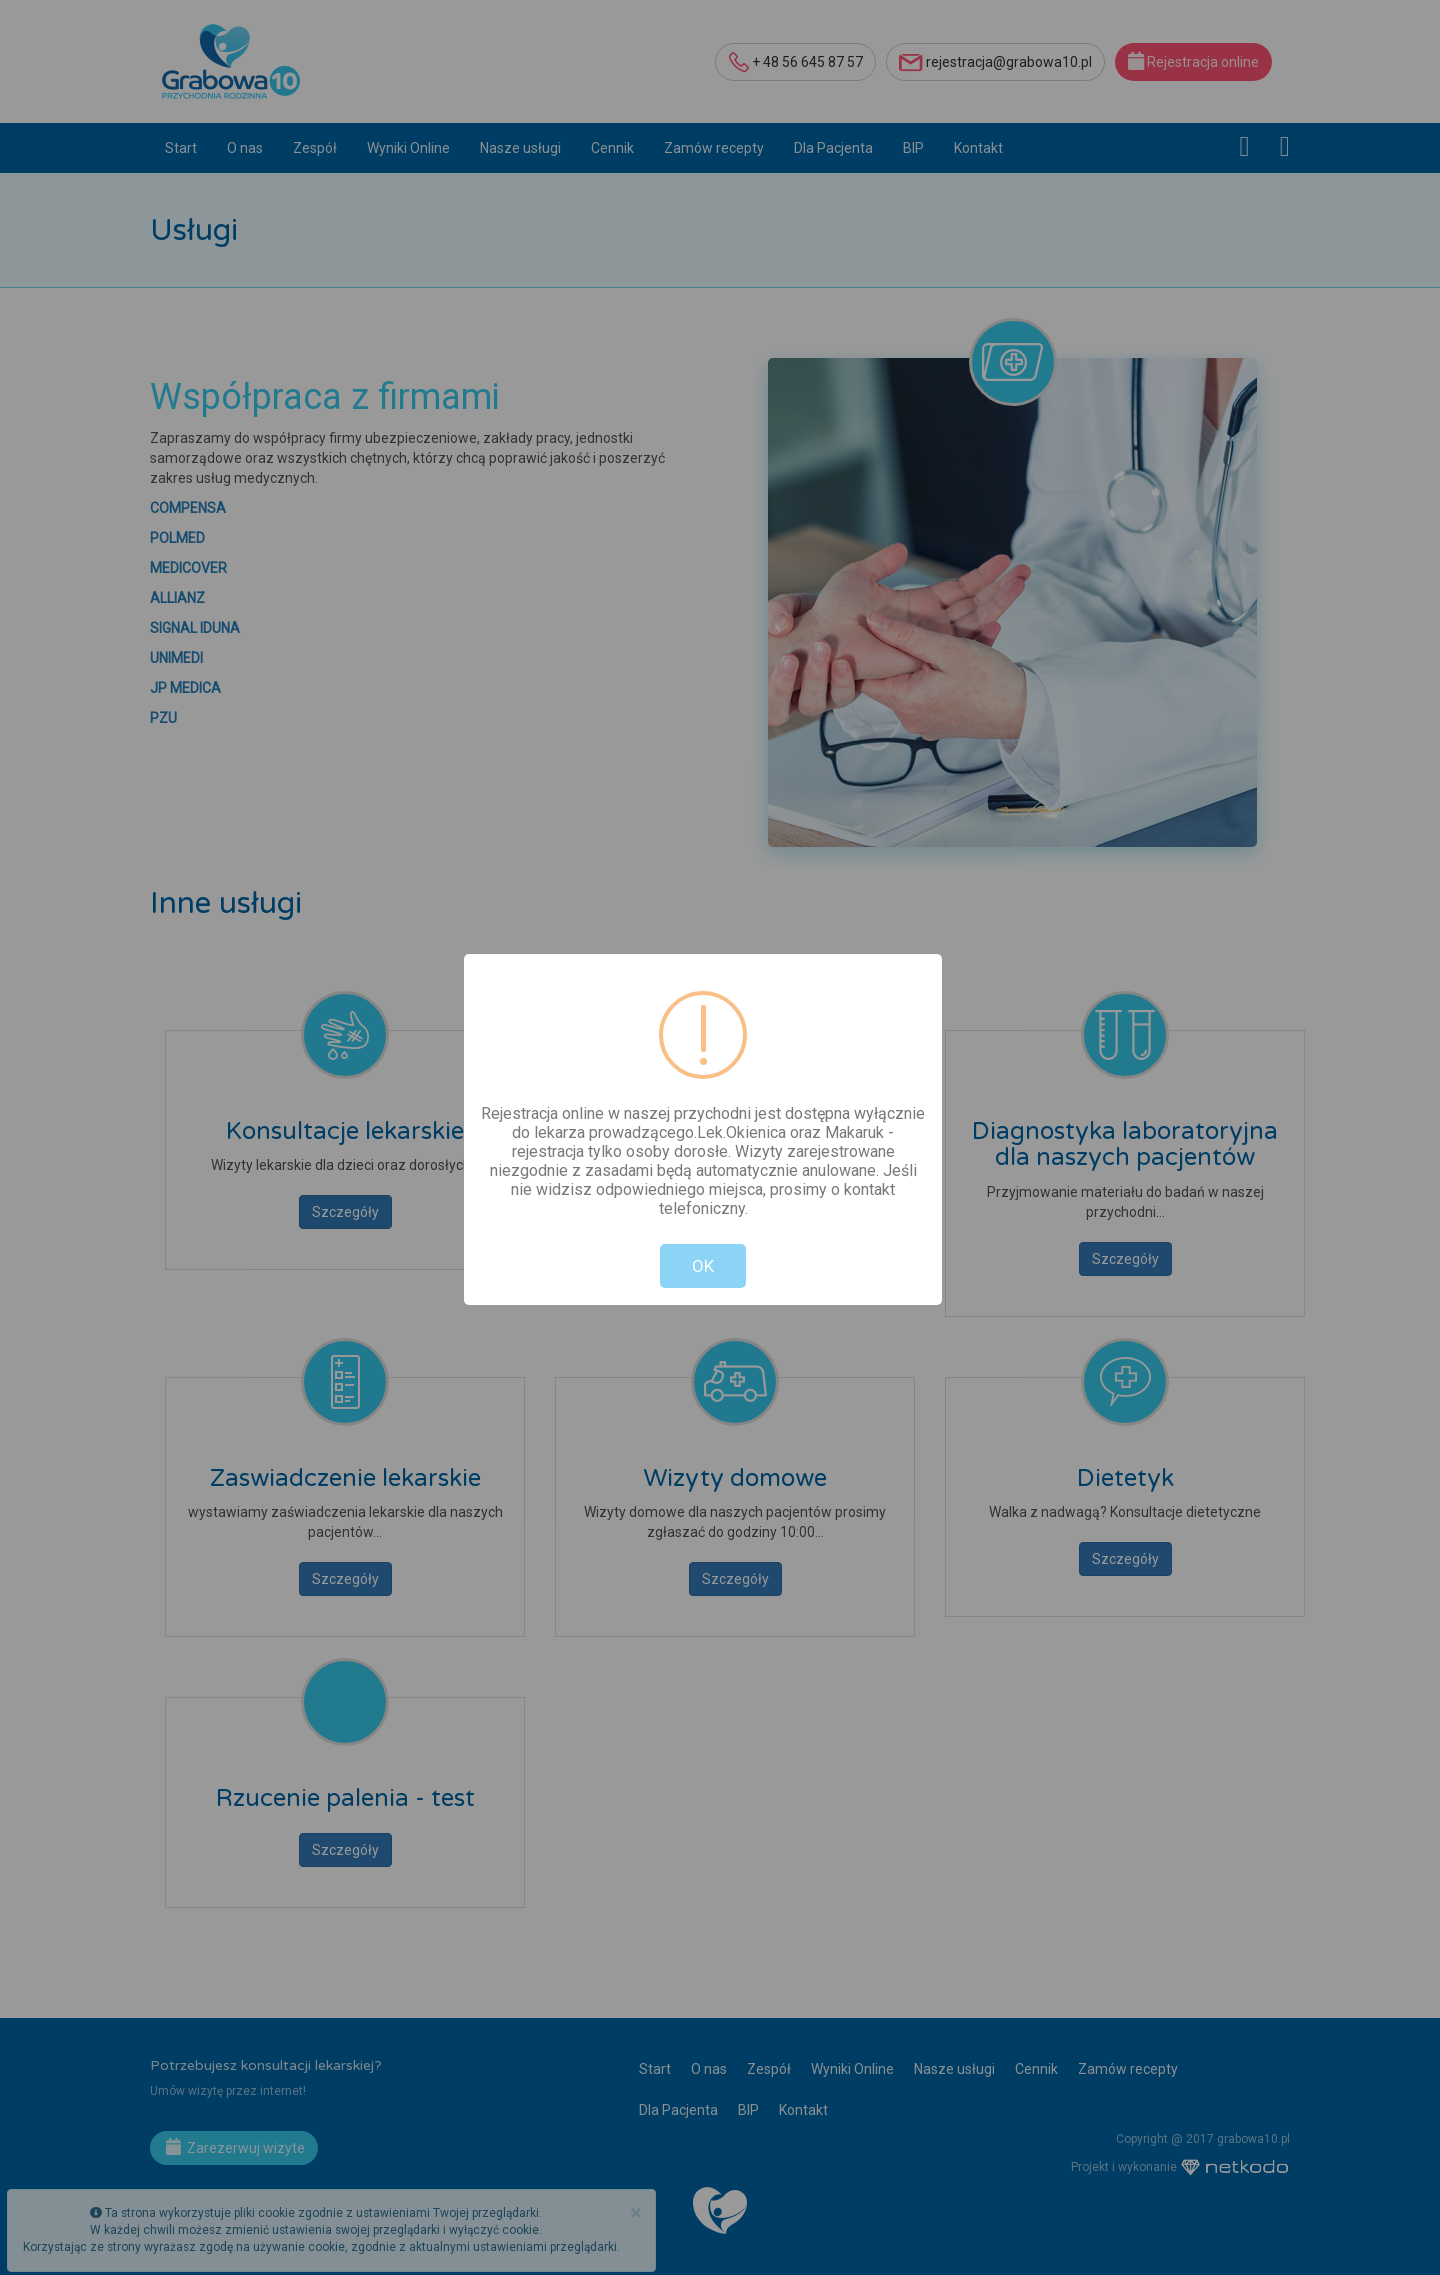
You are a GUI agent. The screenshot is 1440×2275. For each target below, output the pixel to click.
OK (703, 1266)
